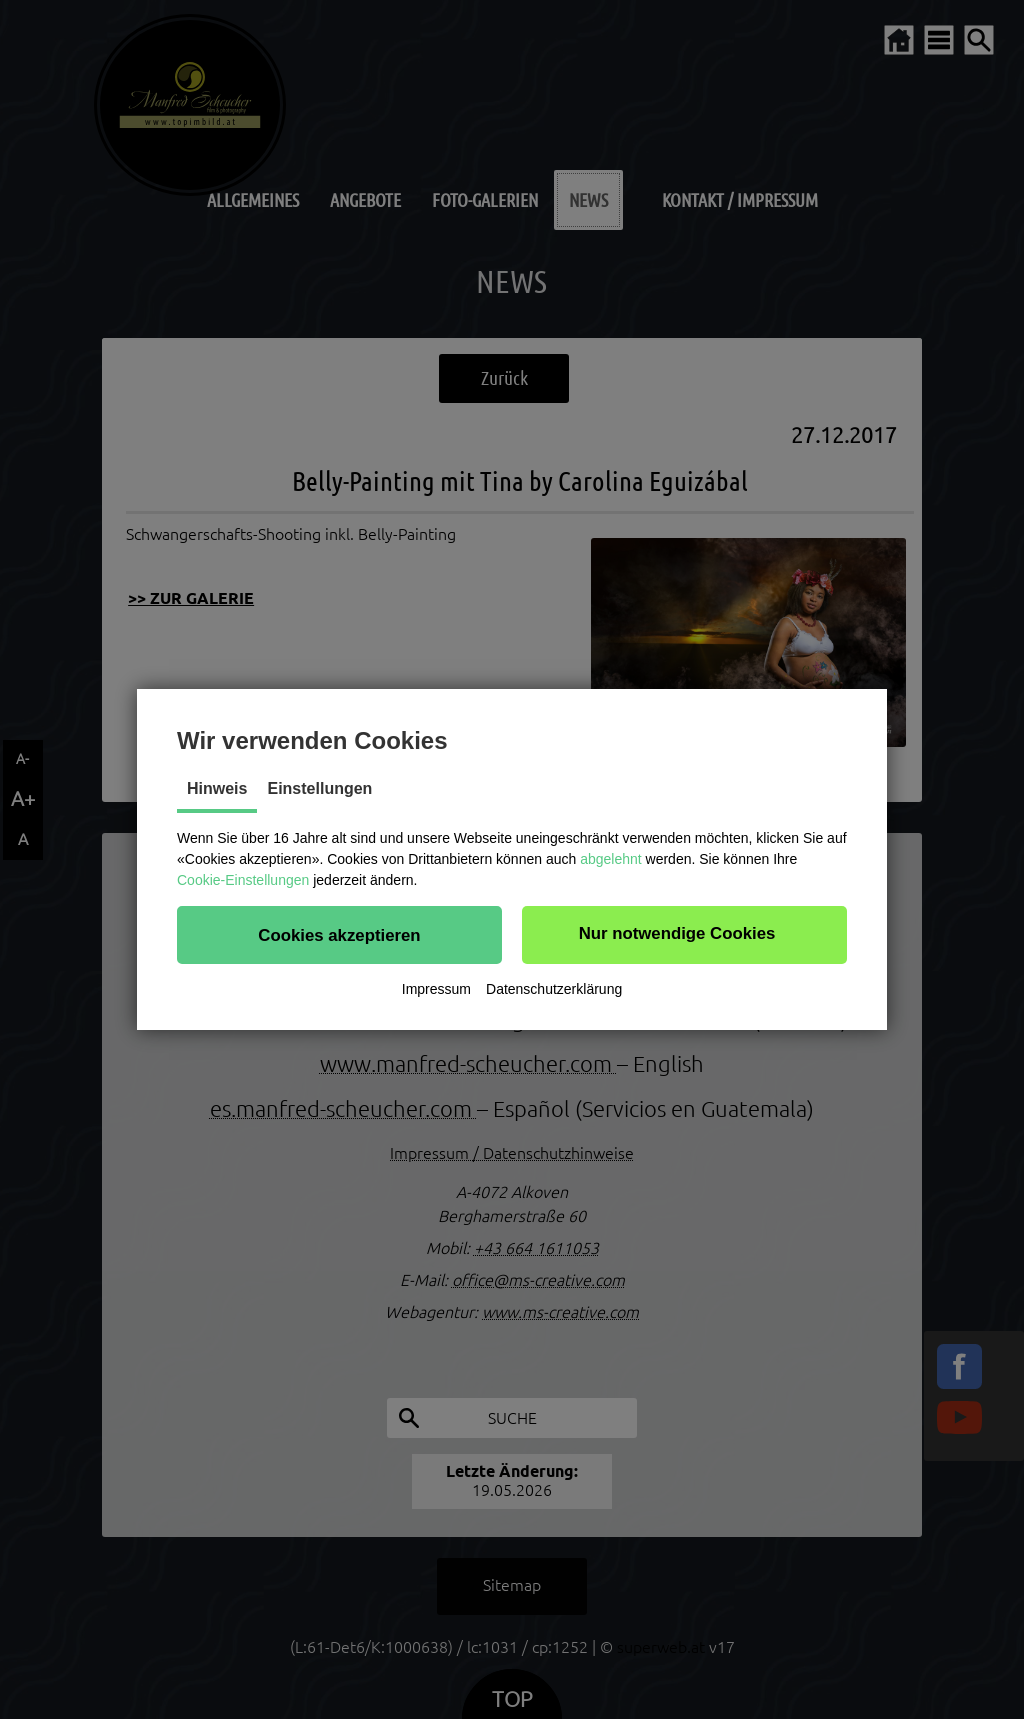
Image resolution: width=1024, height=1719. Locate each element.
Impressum (436, 989)
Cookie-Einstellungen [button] (243, 880)
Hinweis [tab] (217, 788)
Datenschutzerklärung (554, 989)
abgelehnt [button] (611, 859)
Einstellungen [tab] (319, 788)
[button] (339, 935)
